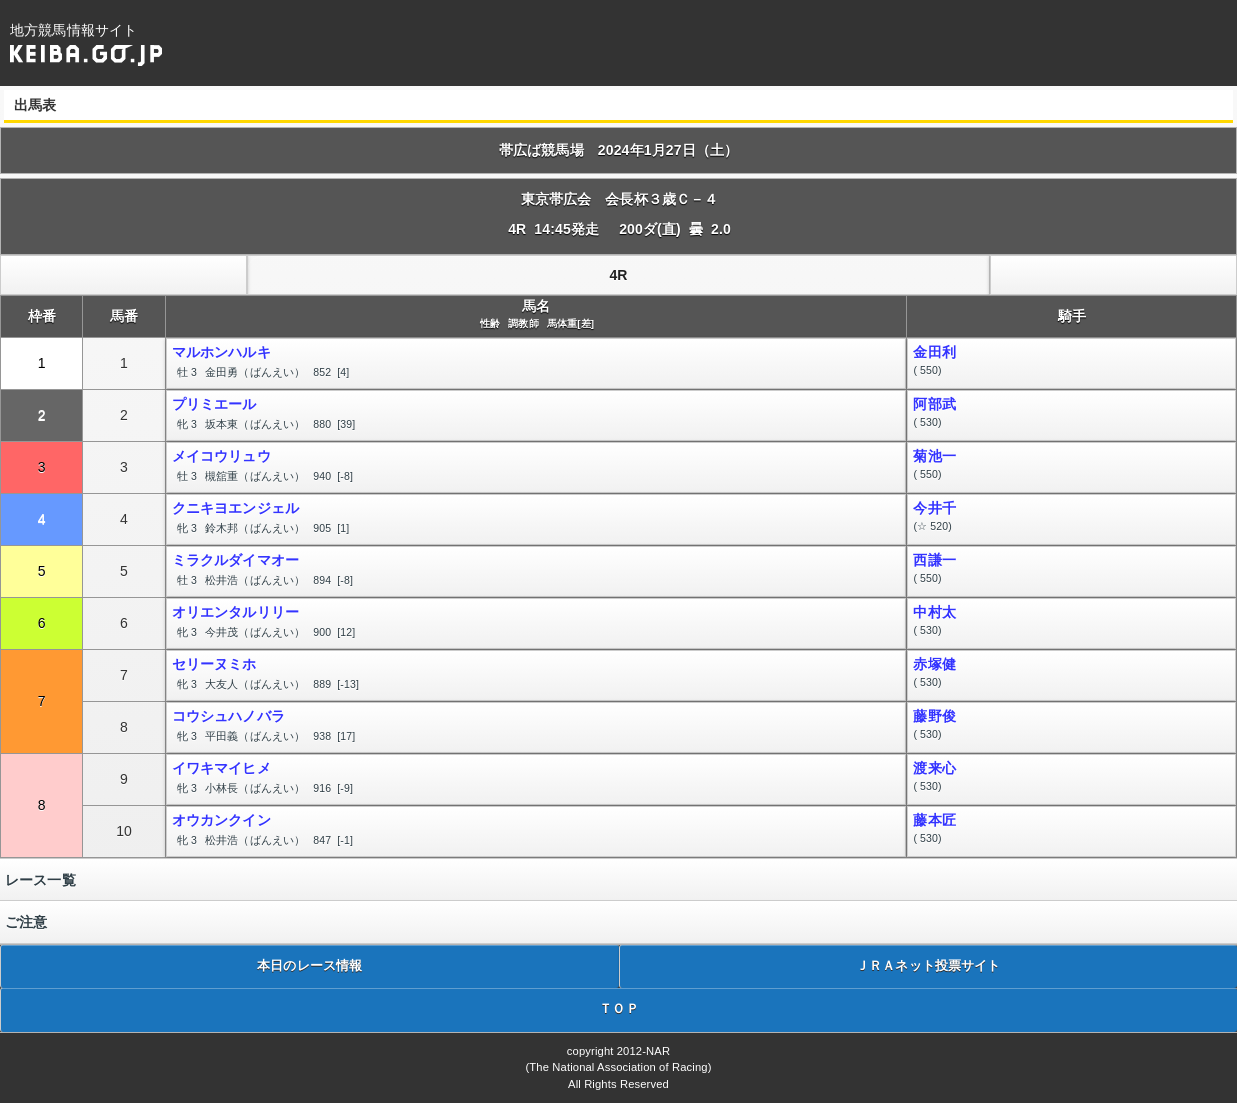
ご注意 (26, 922)
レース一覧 (40, 880)
